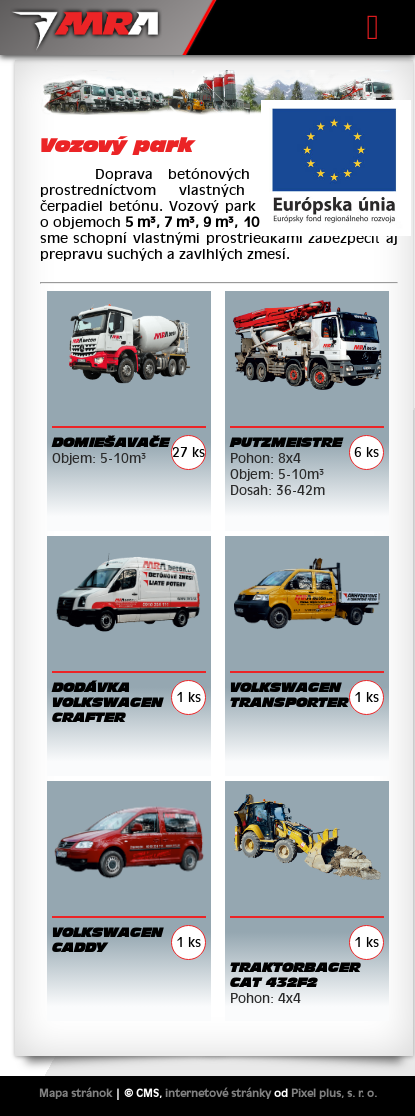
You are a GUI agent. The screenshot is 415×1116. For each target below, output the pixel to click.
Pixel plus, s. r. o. (334, 1093)
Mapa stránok (75, 1093)
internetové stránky (218, 1093)
